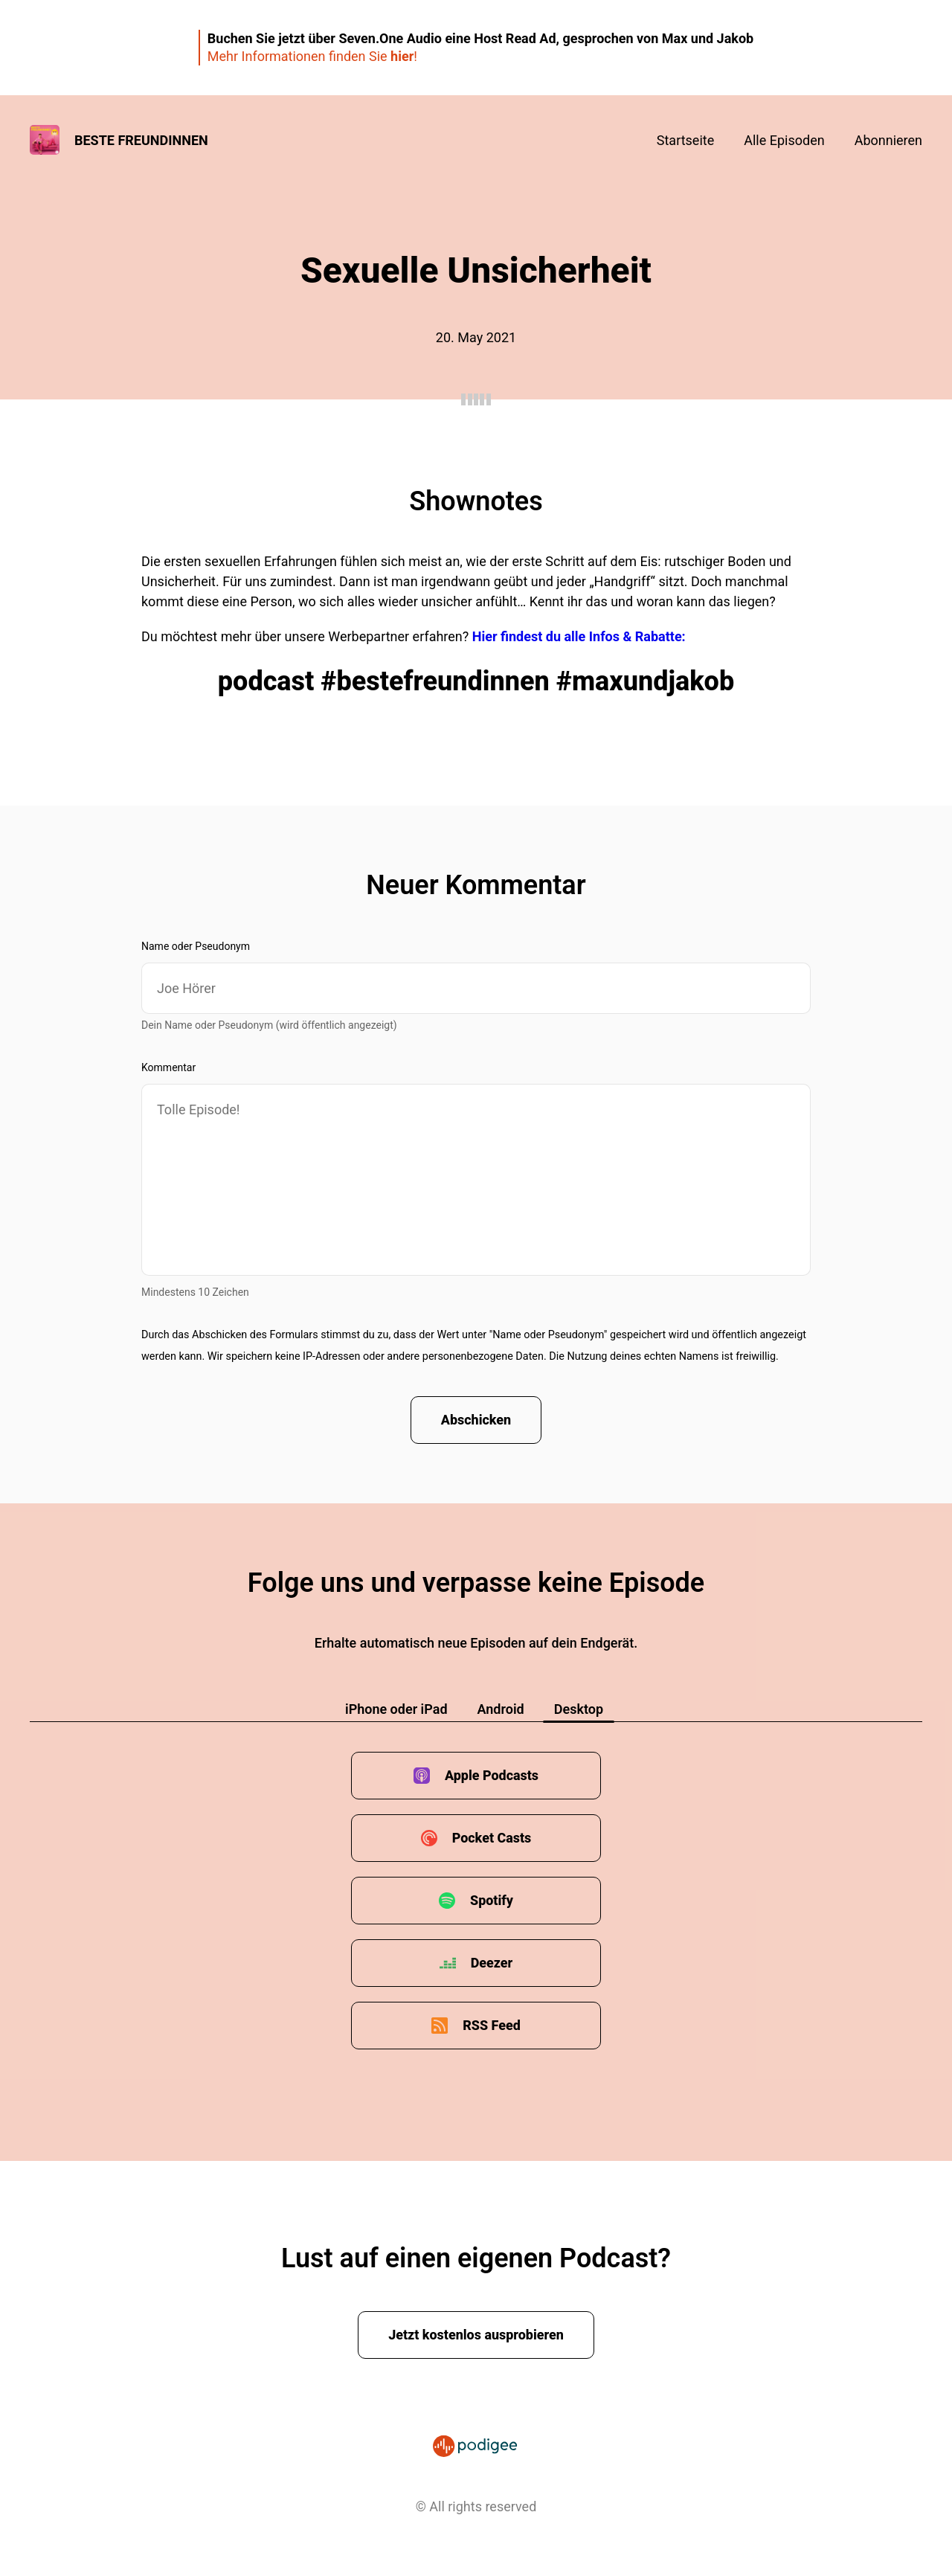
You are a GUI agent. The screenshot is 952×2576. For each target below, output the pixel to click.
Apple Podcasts (492, 1775)
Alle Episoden (784, 140)
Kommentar (168, 1067)
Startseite (685, 140)
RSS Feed (492, 2025)
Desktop (578, 1709)
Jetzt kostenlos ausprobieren (476, 2334)
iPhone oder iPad (396, 1709)
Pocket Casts (491, 1838)
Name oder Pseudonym (195, 946)
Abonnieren (888, 140)
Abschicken (476, 1419)
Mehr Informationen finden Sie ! (312, 56)
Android (500, 1709)
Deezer (492, 1962)
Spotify (491, 1900)
